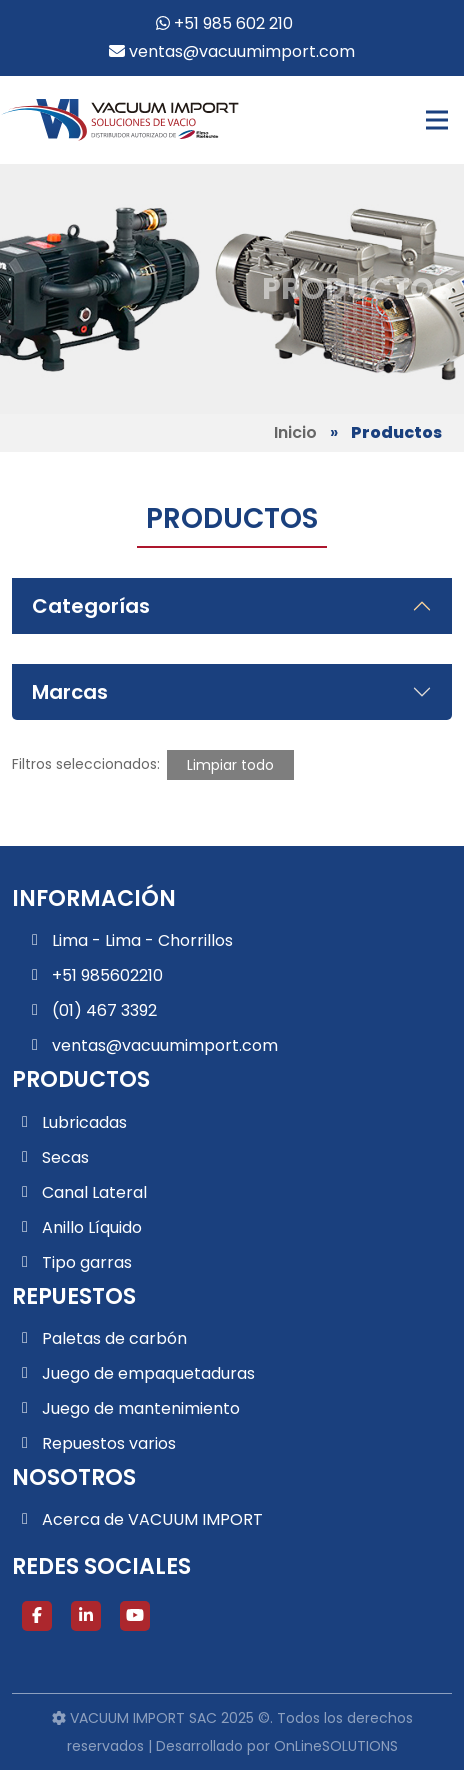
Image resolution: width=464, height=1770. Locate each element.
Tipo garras (87, 1262)
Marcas (70, 692)
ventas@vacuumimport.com (232, 51)
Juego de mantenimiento (141, 1408)
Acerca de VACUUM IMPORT (152, 1519)
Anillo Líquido (92, 1227)
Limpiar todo (230, 765)
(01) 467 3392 (104, 1010)
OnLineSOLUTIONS (336, 1746)
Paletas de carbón (114, 1338)
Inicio (295, 432)
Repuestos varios (109, 1443)
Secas (65, 1157)
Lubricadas (84, 1122)
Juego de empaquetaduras (148, 1373)
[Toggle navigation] (437, 120)
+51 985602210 (107, 975)
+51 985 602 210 (224, 23)
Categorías (91, 606)
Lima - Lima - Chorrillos (142, 940)
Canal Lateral (94, 1192)
